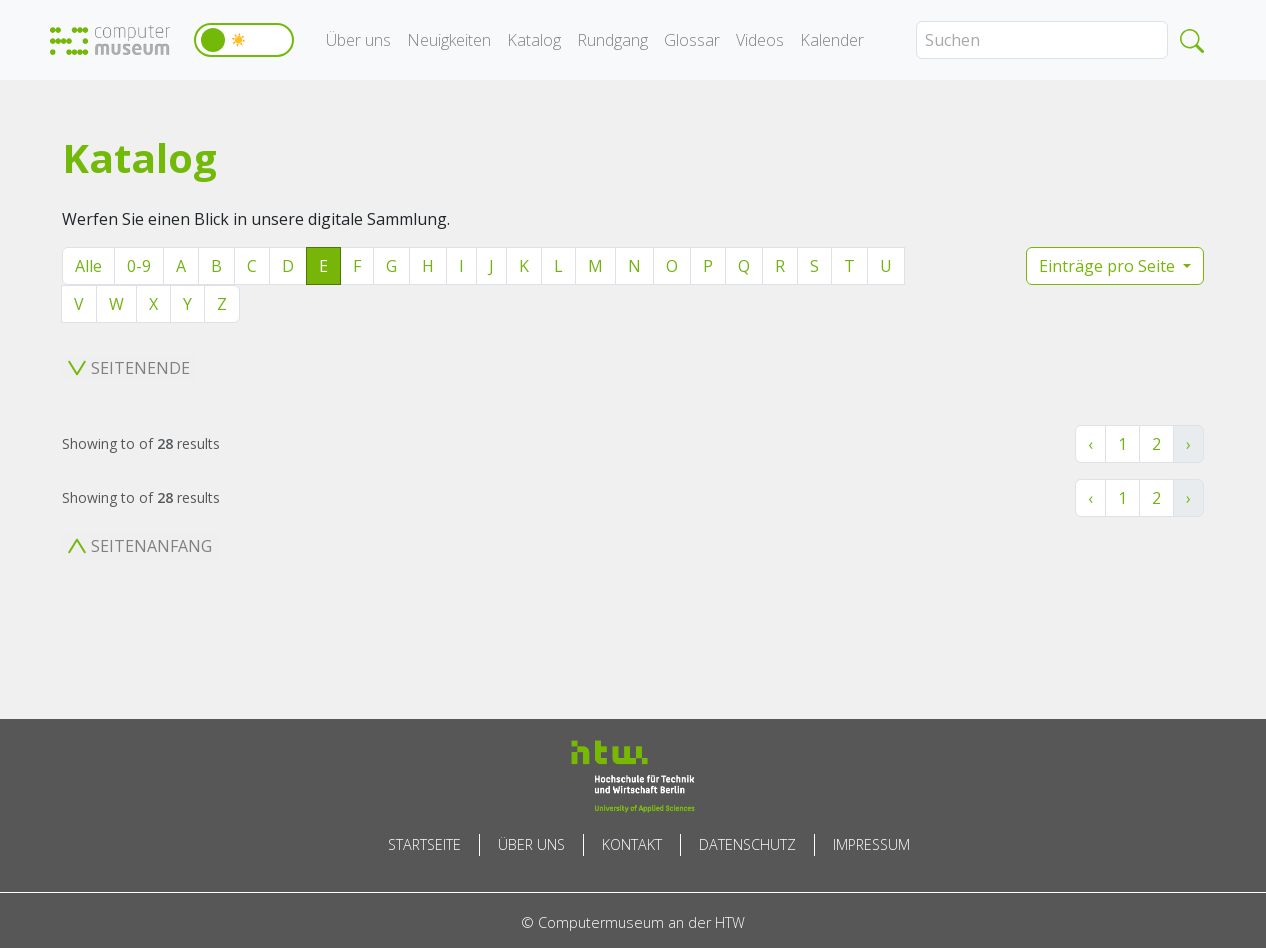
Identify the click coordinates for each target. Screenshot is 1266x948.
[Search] (1042, 40)
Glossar (692, 40)
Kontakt (632, 844)
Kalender (832, 40)
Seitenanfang (140, 546)
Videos (760, 40)
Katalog (534, 40)
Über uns (358, 40)
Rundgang (612, 40)
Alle (88, 266)
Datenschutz (747, 844)
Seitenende (129, 368)
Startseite (424, 844)
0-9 (139, 266)
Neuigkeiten (449, 40)
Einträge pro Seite (1109, 266)
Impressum (871, 844)
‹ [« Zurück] (1090, 444)
